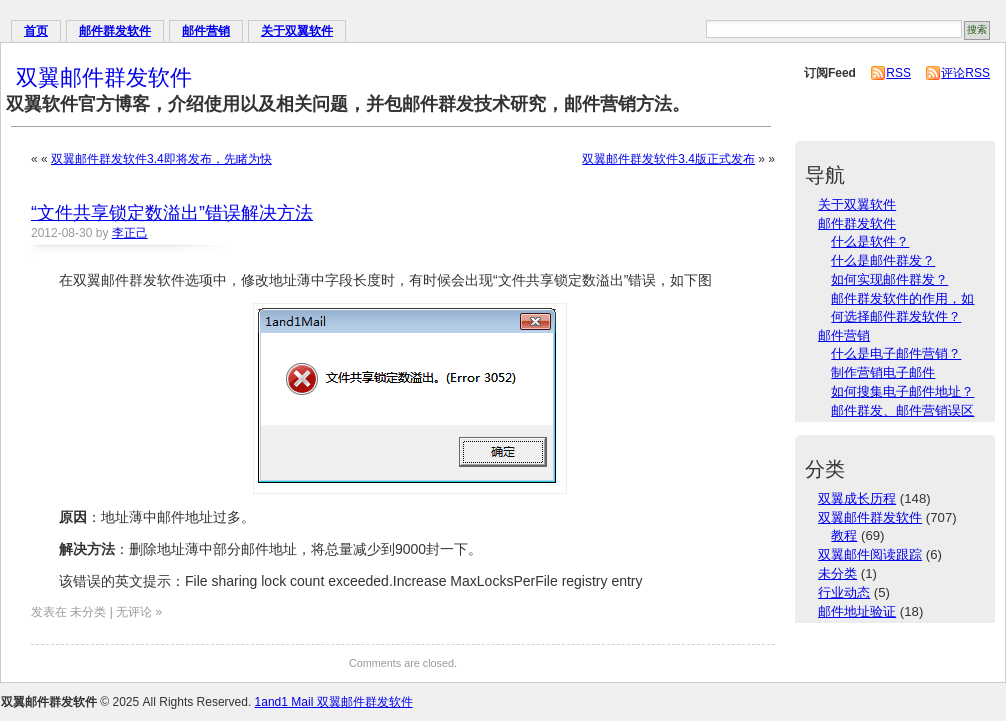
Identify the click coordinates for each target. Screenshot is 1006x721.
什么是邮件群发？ (883, 260)
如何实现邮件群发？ (889, 279)
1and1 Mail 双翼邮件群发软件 (334, 702)
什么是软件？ (870, 241)
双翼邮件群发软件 (104, 77)
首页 (36, 31)
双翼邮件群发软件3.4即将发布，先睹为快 (161, 159)
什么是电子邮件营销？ (896, 353)
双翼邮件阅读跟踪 (870, 554)
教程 (844, 535)
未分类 (837, 573)
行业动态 (844, 592)
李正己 (130, 233)
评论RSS (965, 73)
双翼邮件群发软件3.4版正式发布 (668, 159)
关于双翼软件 (297, 31)
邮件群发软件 (115, 31)
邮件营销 (206, 31)
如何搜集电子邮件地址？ (902, 391)
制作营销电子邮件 (883, 372)
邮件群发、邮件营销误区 (902, 410)
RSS (898, 73)
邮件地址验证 (857, 611)
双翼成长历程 (857, 498)
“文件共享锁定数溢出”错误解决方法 (172, 213)
